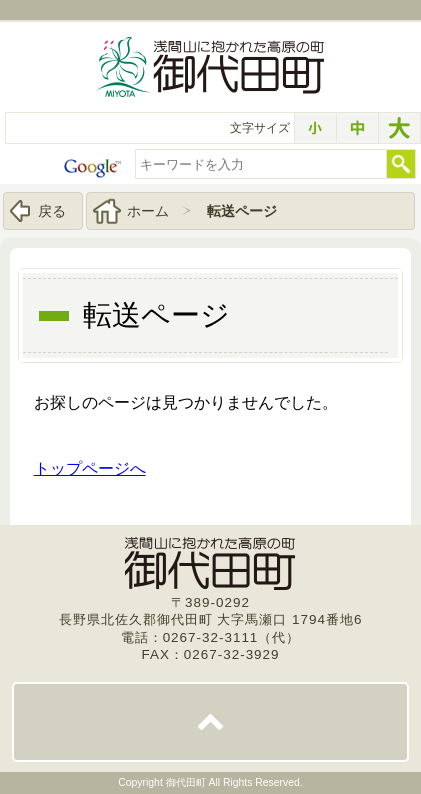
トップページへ (90, 468)
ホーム (148, 211)
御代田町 (187, 782)
